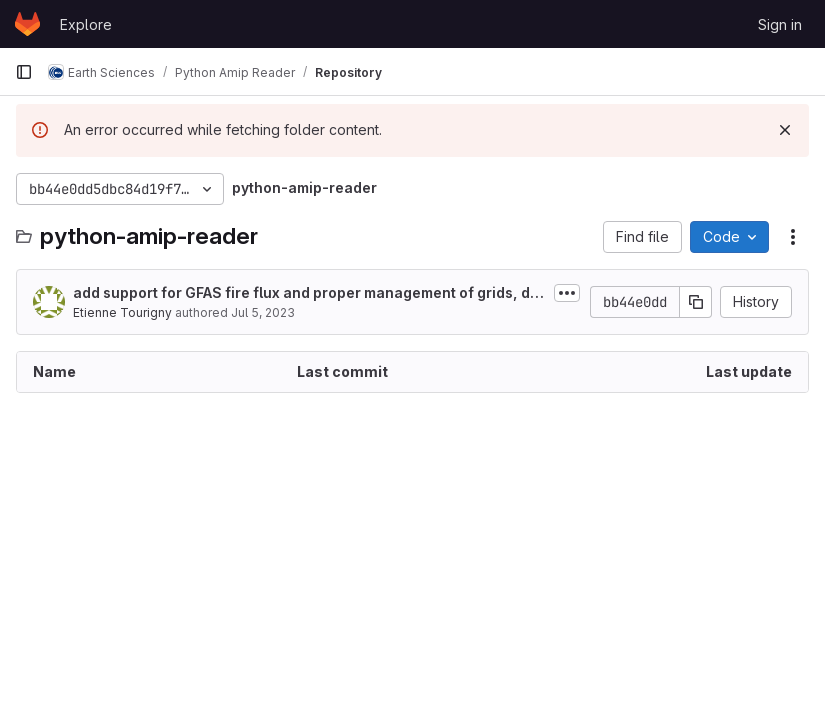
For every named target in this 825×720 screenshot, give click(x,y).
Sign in (780, 24)
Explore (86, 24)
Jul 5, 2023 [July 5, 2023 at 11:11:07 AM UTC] (263, 312)
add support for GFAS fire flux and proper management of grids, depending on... (306, 293)
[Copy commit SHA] (696, 302)
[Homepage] (27, 24)
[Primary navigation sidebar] (24, 72)
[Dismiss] (785, 130)
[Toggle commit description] (567, 293)
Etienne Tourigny (122, 312)
